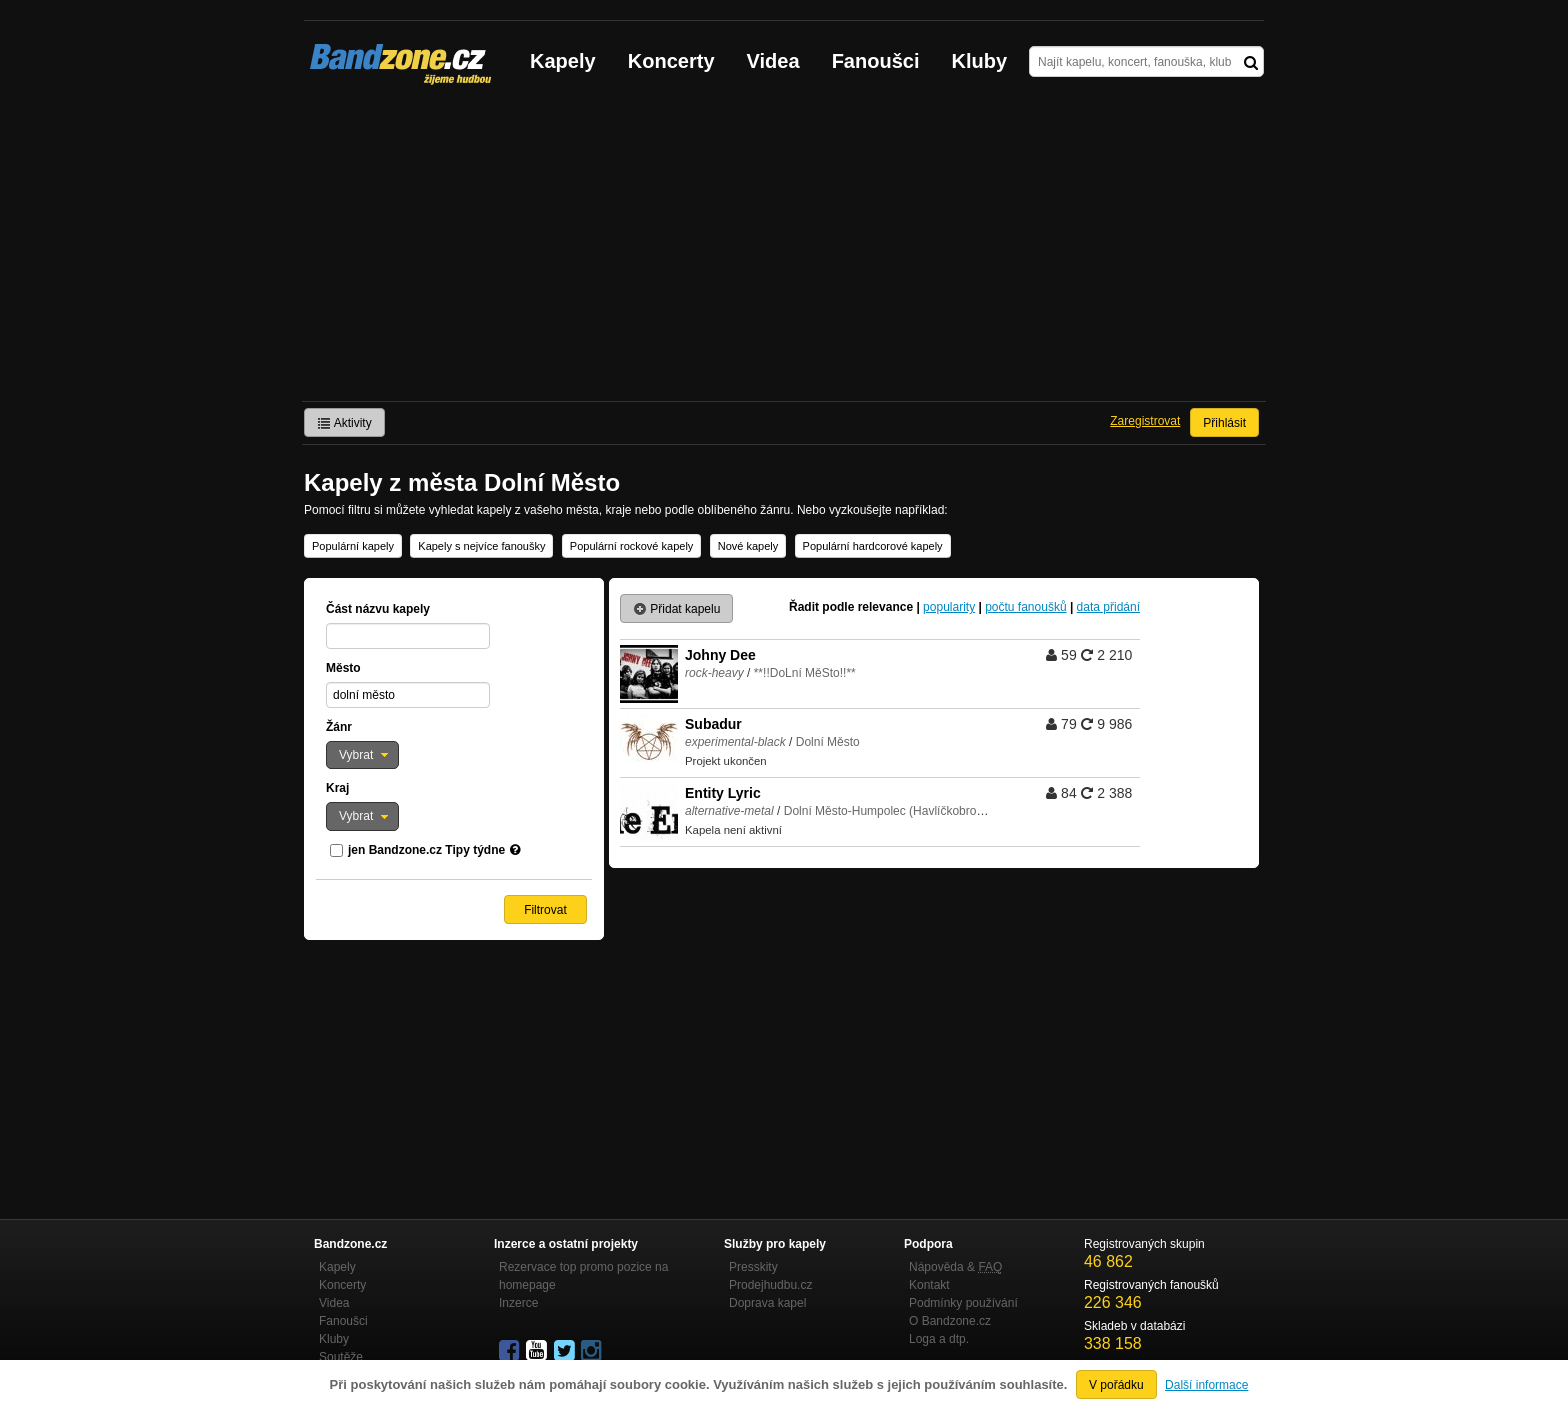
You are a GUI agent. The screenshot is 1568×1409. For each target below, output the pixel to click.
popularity (949, 607)
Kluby (980, 61)
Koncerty (671, 61)
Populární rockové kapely (632, 546)
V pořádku (1116, 1385)
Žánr (339, 727)
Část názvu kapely (378, 609)
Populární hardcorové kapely (873, 546)
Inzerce (518, 1303)
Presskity (753, 1267)
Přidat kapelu (676, 609)
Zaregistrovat (1145, 421)
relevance (885, 607)
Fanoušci (876, 61)
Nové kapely (748, 546)
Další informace (1206, 1385)
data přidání (1108, 607)
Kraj (337, 788)
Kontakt (929, 1285)
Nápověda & (955, 1267)
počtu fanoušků (1025, 607)
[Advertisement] (784, 251)
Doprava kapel (767, 1303)
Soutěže (341, 1357)
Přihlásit (1224, 423)
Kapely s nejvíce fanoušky (481, 546)
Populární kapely (353, 546)
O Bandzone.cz (950, 1321)
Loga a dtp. (939, 1339)
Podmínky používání (963, 1303)
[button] (362, 755)
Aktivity (344, 423)
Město (343, 668)
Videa (773, 61)
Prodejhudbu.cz (770, 1285)
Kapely (563, 61)
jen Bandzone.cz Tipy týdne (426, 850)
